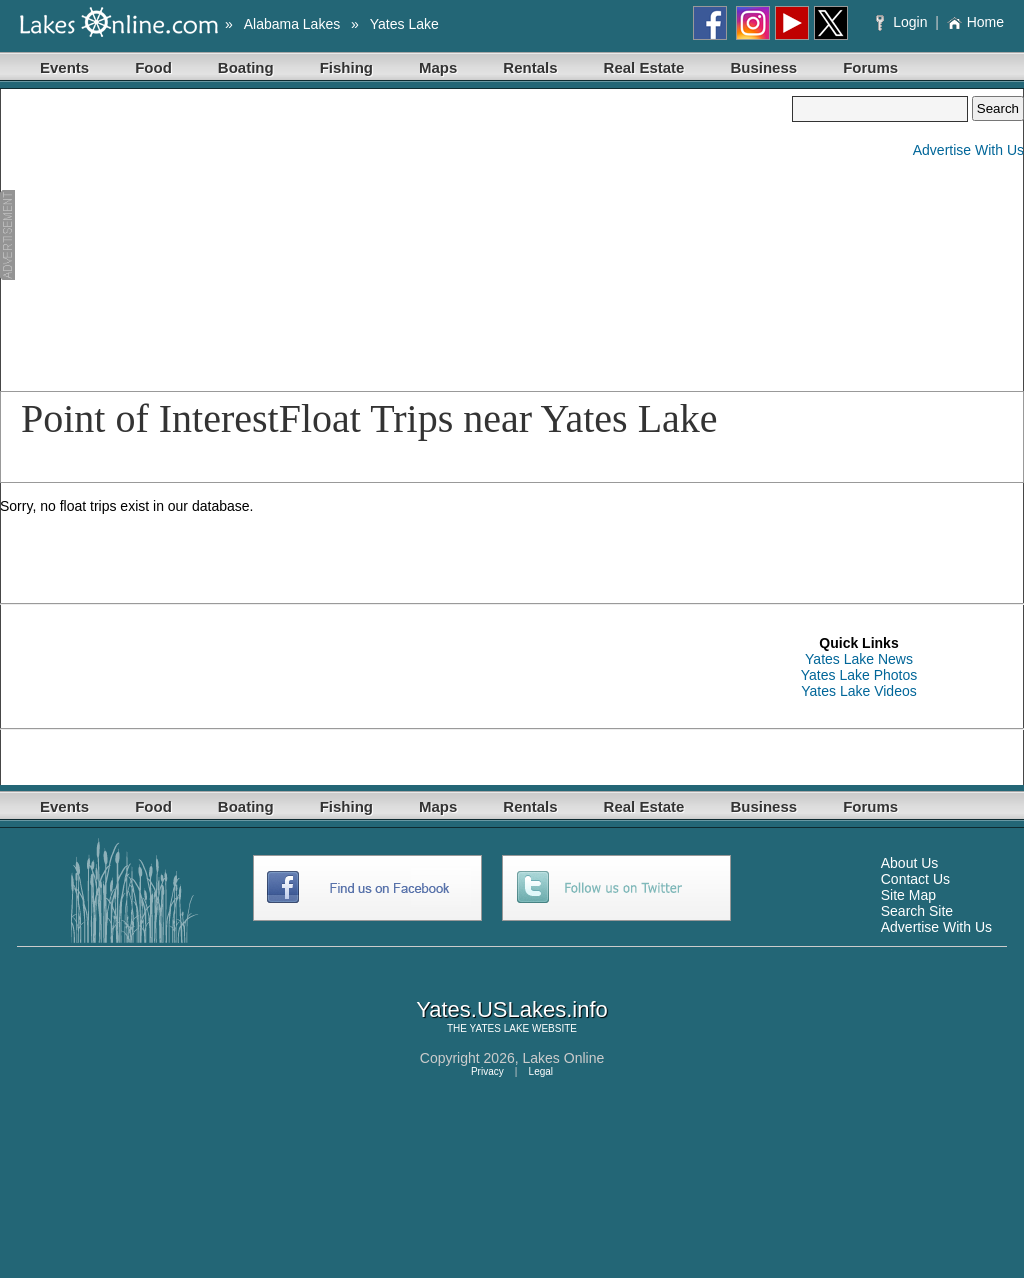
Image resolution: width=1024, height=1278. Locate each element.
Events (64, 67)
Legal (541, 1071)
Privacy (487, 1071)
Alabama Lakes (292, 24)
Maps (438, 67)
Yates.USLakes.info (512, 1009)
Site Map (908, 895)
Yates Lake (404, 24)
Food (153, 67)
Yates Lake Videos (858, 691)
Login (903, 22)
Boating (246, 67)
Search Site (917, 911)
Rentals (530, 67)
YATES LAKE (500, 1028)
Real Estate (644, 67)
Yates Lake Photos (859, 675)
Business (763, 67)
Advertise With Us (968, 150)
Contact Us (915, 879)
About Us (910, 863)
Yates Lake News (859, 659)
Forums (870, 67)
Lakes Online (564, 1058)
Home (975, 22)
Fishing (346, 67)
